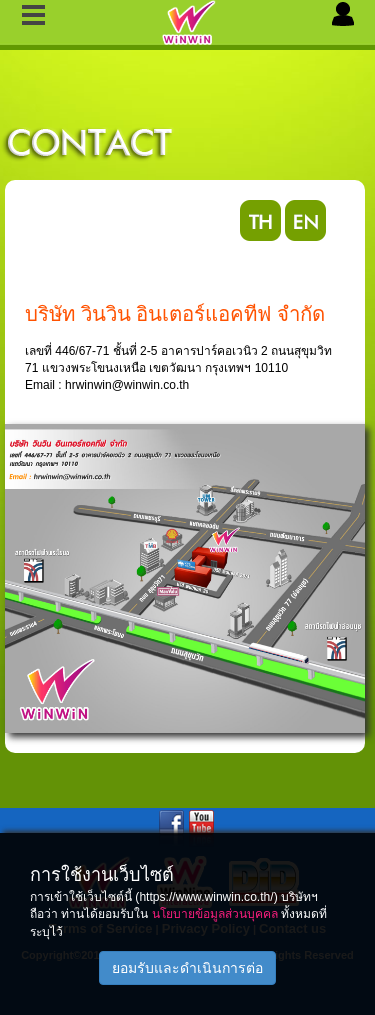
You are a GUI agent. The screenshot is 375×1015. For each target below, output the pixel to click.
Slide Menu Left (33, 16)
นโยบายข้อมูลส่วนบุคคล (215, 914)
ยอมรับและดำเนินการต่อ (187, 968)
